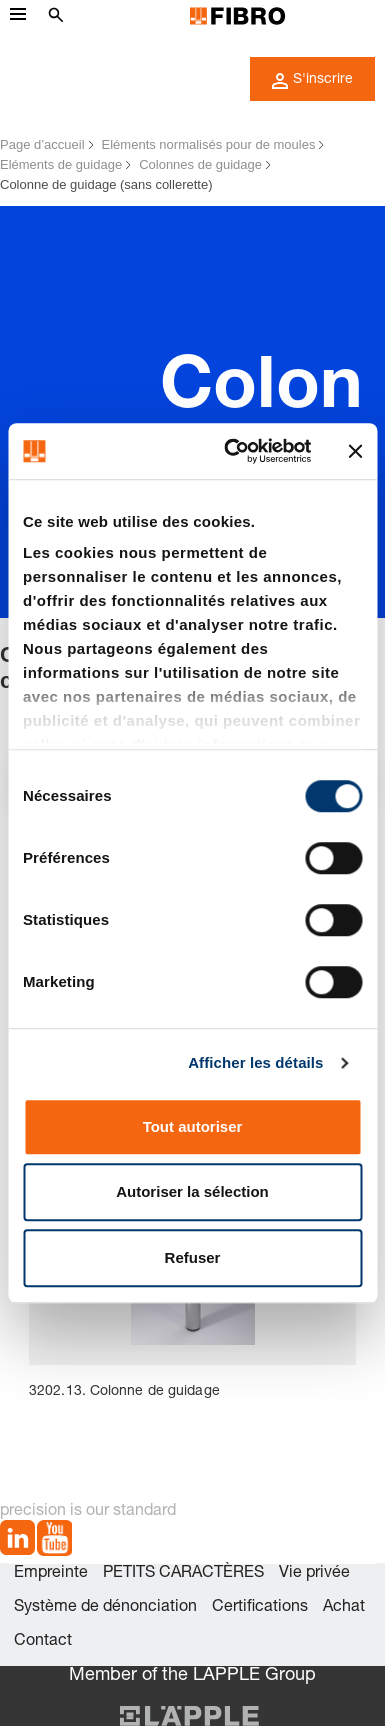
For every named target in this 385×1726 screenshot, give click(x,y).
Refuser (193, 1257)
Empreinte (51, 1574)
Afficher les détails (255, 1062)
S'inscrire (312, 81)
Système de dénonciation (105, 1608)
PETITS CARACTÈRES (183, 1574)
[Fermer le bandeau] (355, 451)
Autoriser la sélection (192, 1191)
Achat (344, 1608)
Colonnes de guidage (200, 164)
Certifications (260, 1608)
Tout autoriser (193, 1126)
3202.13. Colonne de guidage (124, 1392)
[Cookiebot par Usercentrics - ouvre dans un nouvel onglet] (232, 451)
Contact (43, 1642)
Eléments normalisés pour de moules (209, 144)
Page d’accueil (42, 144)
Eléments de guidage (61, 164)
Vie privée (314, 1574)
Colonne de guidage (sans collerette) (106, 184)
